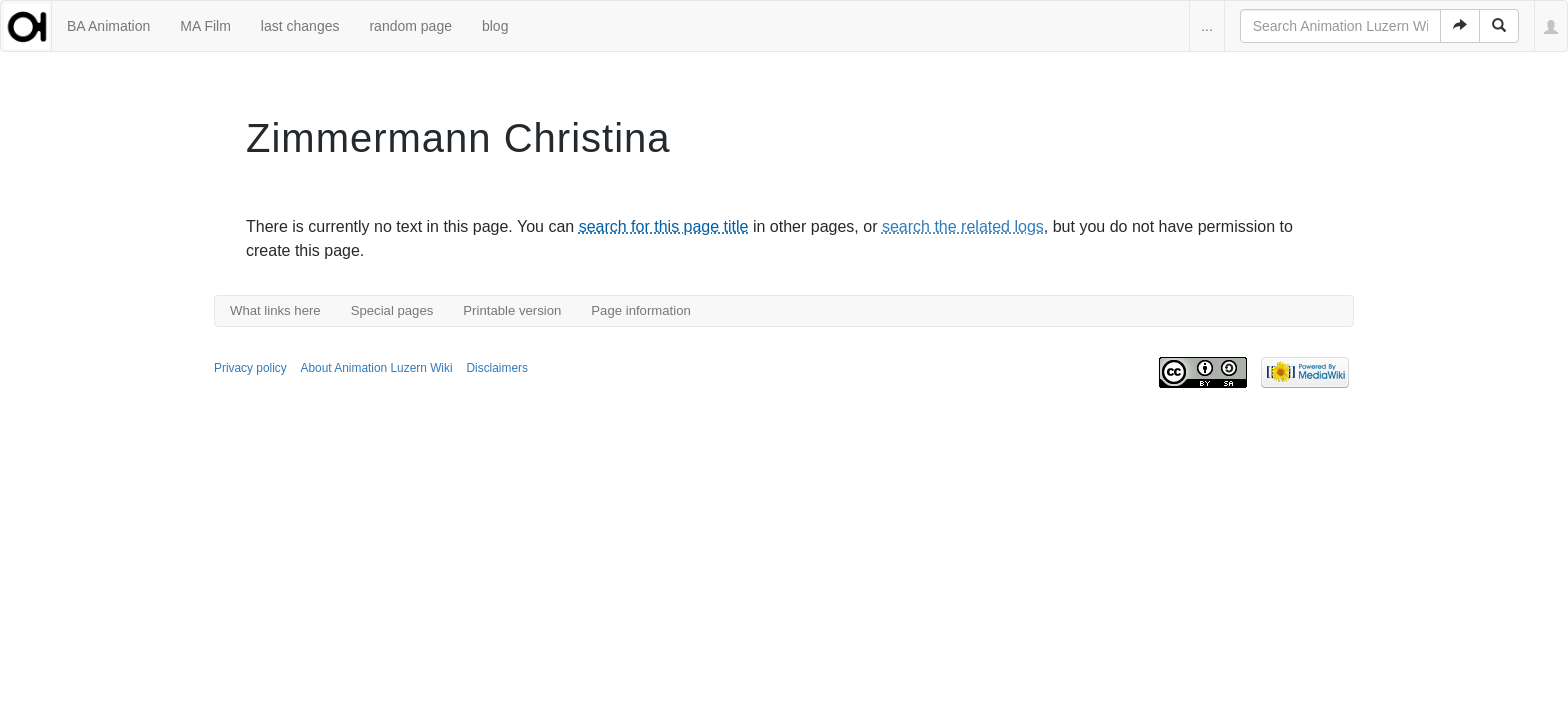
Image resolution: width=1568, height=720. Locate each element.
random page (410, 26)
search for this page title (664, 226)
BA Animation (108, 26)
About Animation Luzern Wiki (377, 368)
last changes (300, 26)
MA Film (205, 26)
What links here (275, 310)
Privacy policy (250, 368)
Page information (640, 310)
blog (495, 26)
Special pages (392, 310)
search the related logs (963, 226)
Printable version (512, 310)
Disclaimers (496, 368)
